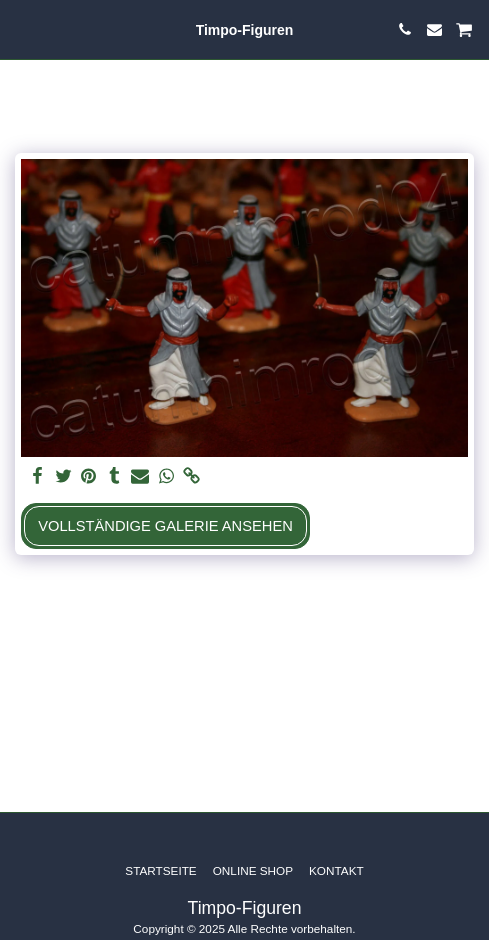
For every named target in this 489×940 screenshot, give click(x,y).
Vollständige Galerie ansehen (165, 526)
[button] (22, 29)
